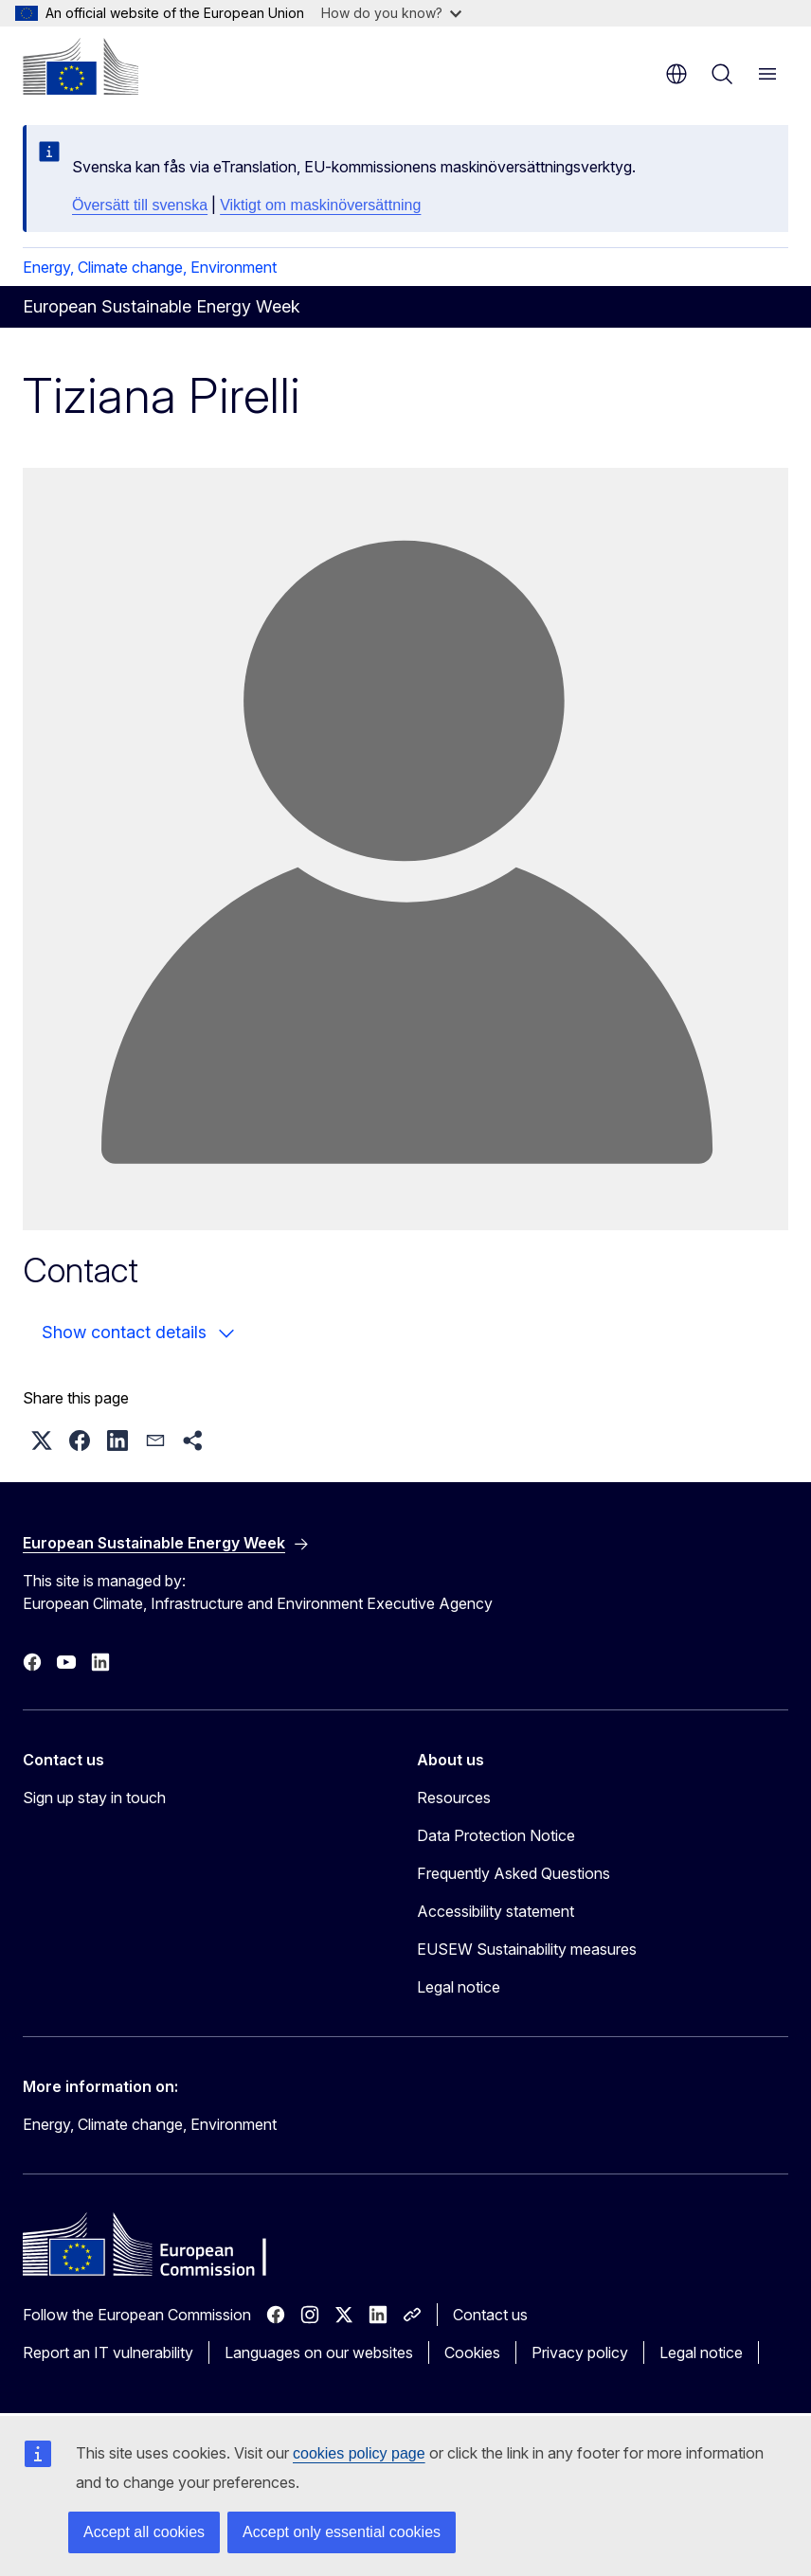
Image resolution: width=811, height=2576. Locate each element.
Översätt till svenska (139, 205)
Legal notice (458, 1986)
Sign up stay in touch (94, 1797)
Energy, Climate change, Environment (150, 267)
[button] (42, 1440)
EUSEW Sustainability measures (527, 1949)
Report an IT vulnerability (108, 2352)
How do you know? (391, 13)
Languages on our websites (319, 2352)
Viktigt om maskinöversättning (320, 205)
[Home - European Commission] (80, 66)
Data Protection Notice (496, 1835)
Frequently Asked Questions (513, 1873)
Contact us (490, 2314)
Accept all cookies (144, 2532)
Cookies (472, 2352)
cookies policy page (359, 2453)
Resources (454, 1797)
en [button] (676, 74)
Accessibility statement (495, 1911)
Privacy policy (580, 2352)
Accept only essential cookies (342, 2532)
